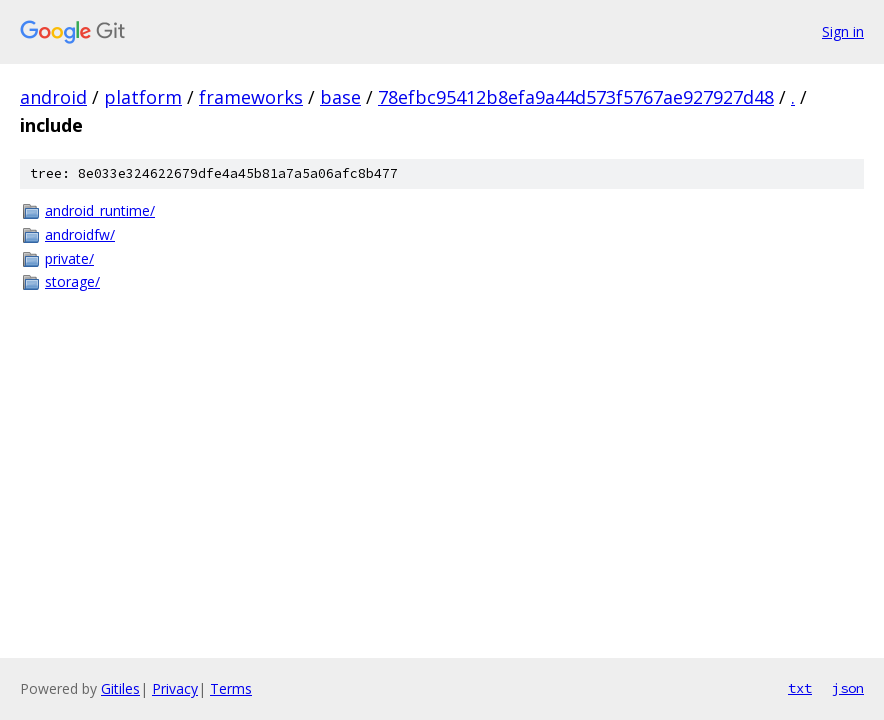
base (340, 97)
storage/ (72, 281)
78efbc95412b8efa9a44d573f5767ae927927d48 (576, 97)
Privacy (175, 688)
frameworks (251, 97)
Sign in (843, 31)
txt (800, 688)
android (53, 97)
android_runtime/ (100, 210)
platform (143, 97)
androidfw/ (80, 234)
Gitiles (120, 688)
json (848, 688)
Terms (231, 688)
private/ (69, 258)
